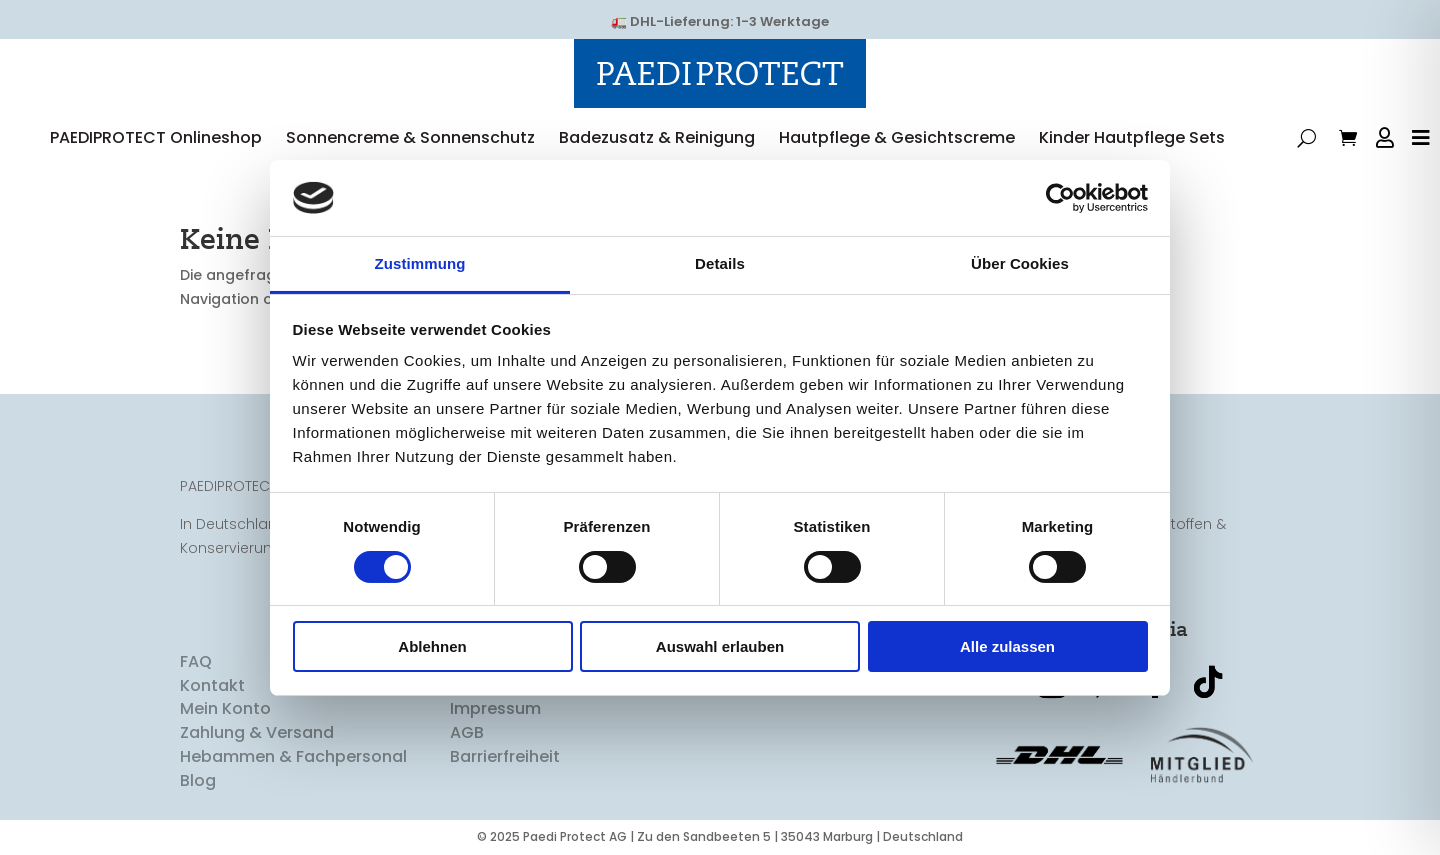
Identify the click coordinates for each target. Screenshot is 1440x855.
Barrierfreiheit (505, 758)
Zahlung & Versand (257, 734)
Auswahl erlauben (720, 646)
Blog (198, 782)
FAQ (196, 663)
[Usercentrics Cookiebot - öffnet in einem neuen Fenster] (1060, 198)
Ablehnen (432, 646)
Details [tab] (720, 263)
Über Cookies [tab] (1020, 263)
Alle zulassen (1007, 646)
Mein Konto (225, 710)
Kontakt (212, 686)
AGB (467, 734)
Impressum (495, 710)
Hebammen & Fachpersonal (293, 758)
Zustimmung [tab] (420, 263)
